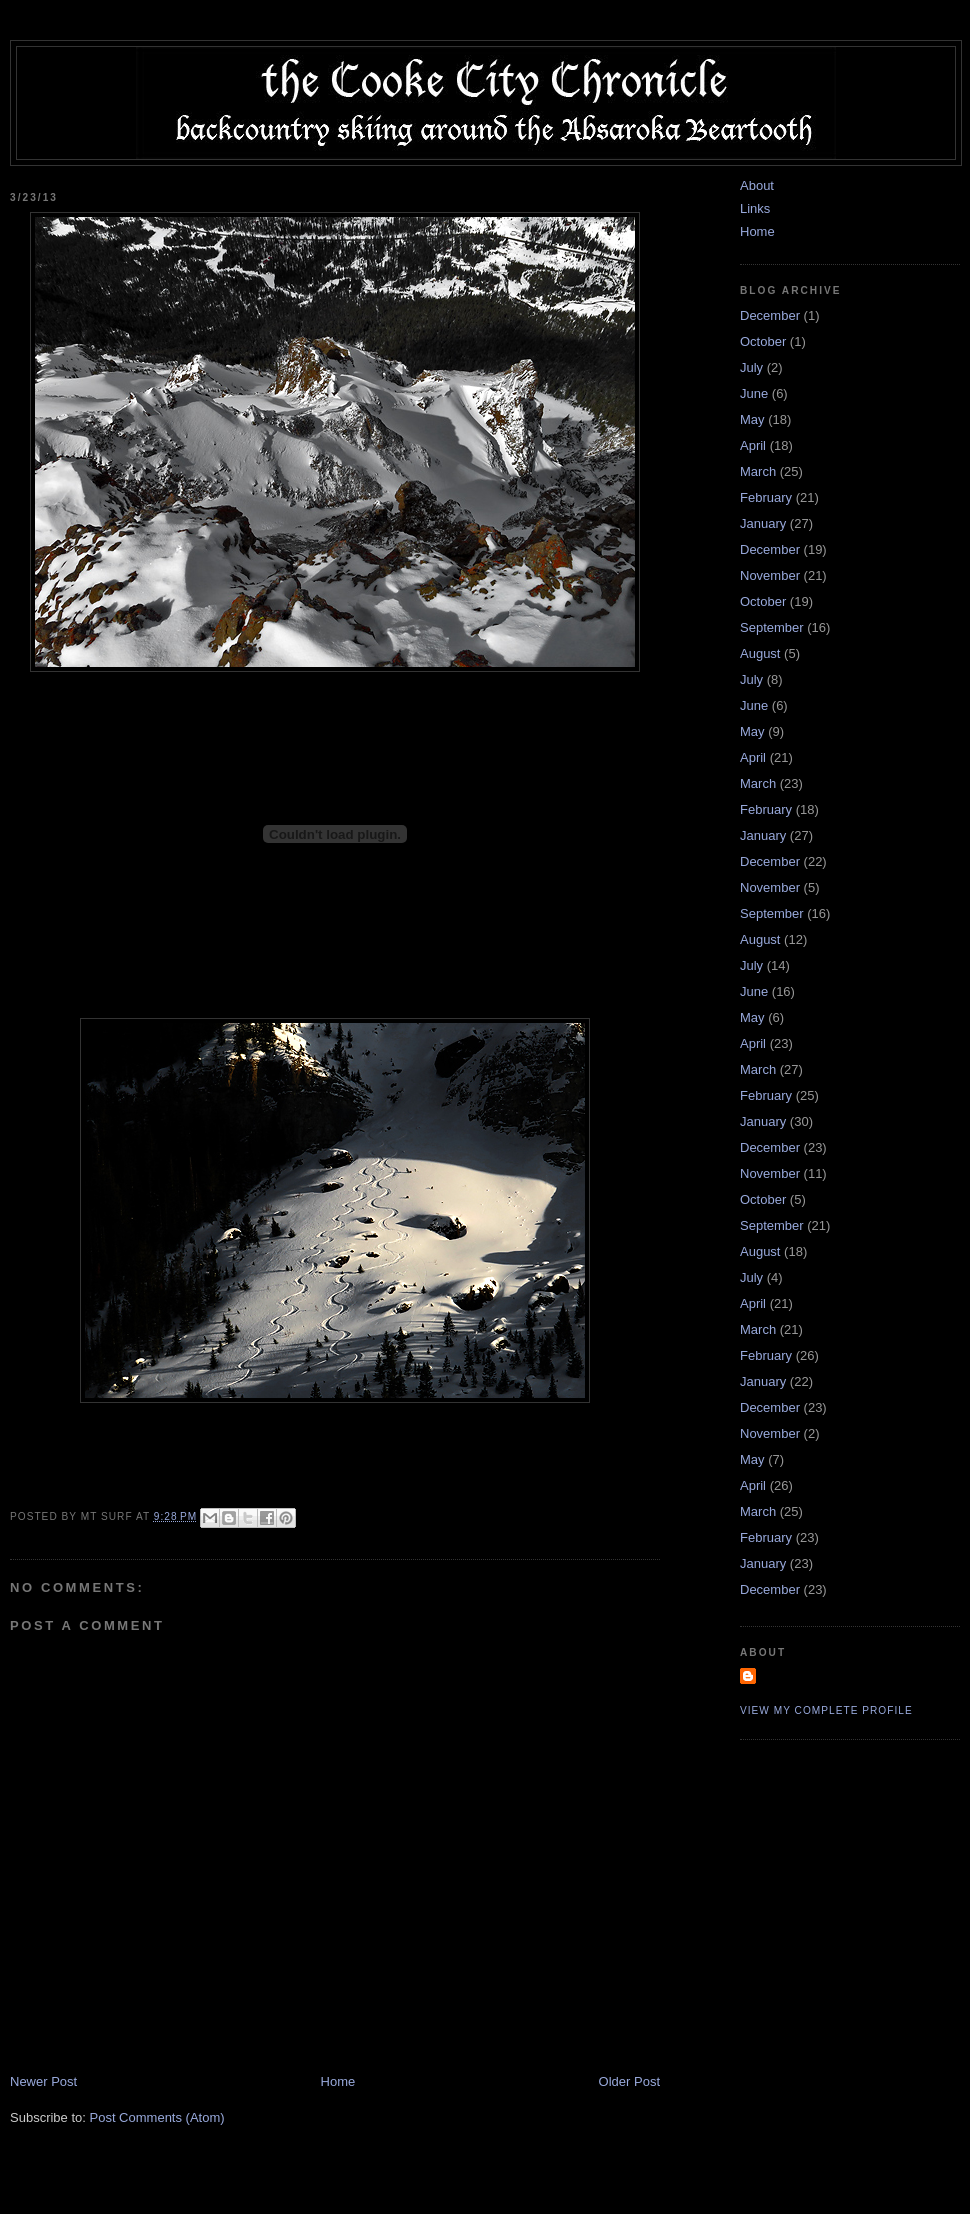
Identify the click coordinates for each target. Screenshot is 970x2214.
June (754, 393)
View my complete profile (826, 1710)
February (766, 497)
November (770, 575)
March (758, 471)
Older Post (629, 2081)
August (760, 653)
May (752, 419)
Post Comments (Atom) (157, 2117)
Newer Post (43, 2081)
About (757, 185)
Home (338, 2081)
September (772, 627)
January (763, 523)
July (751, 367)
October (763, 341)
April (753, 445)
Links (755, 208)
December (770, 315)
